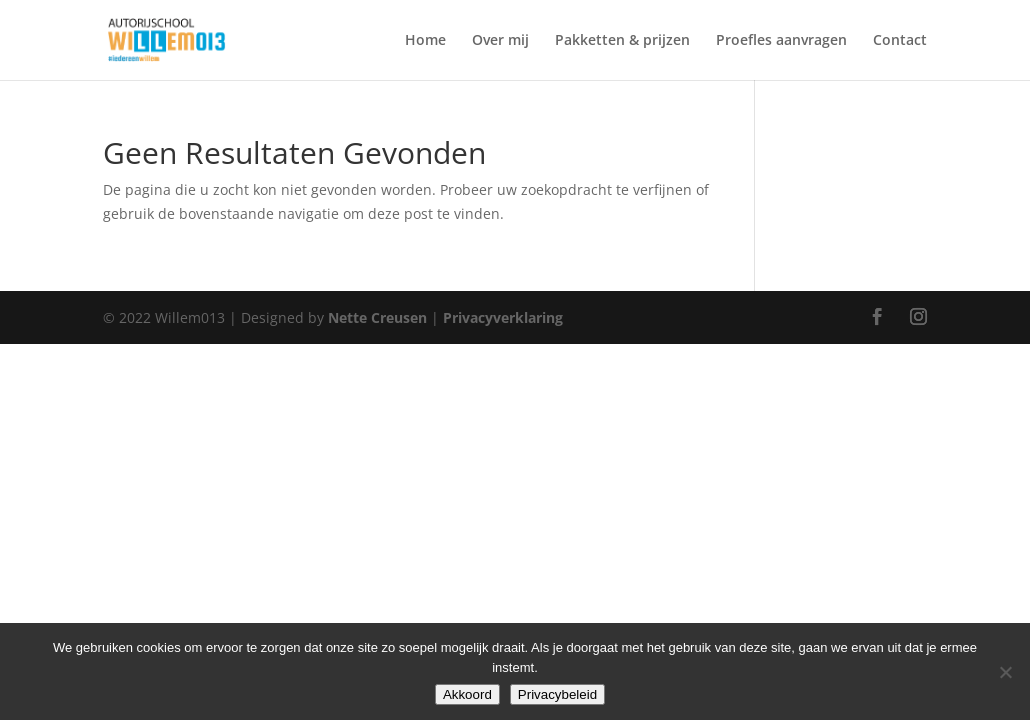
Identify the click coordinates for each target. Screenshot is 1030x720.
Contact (900, 41)
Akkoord (467, 694)
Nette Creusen (379, 317)
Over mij (500, 41)
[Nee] (1005, 672)
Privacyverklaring (503, 317)
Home (425, 41)
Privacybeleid (557, 694)
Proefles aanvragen (781, 41)
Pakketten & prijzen (622, 41)
